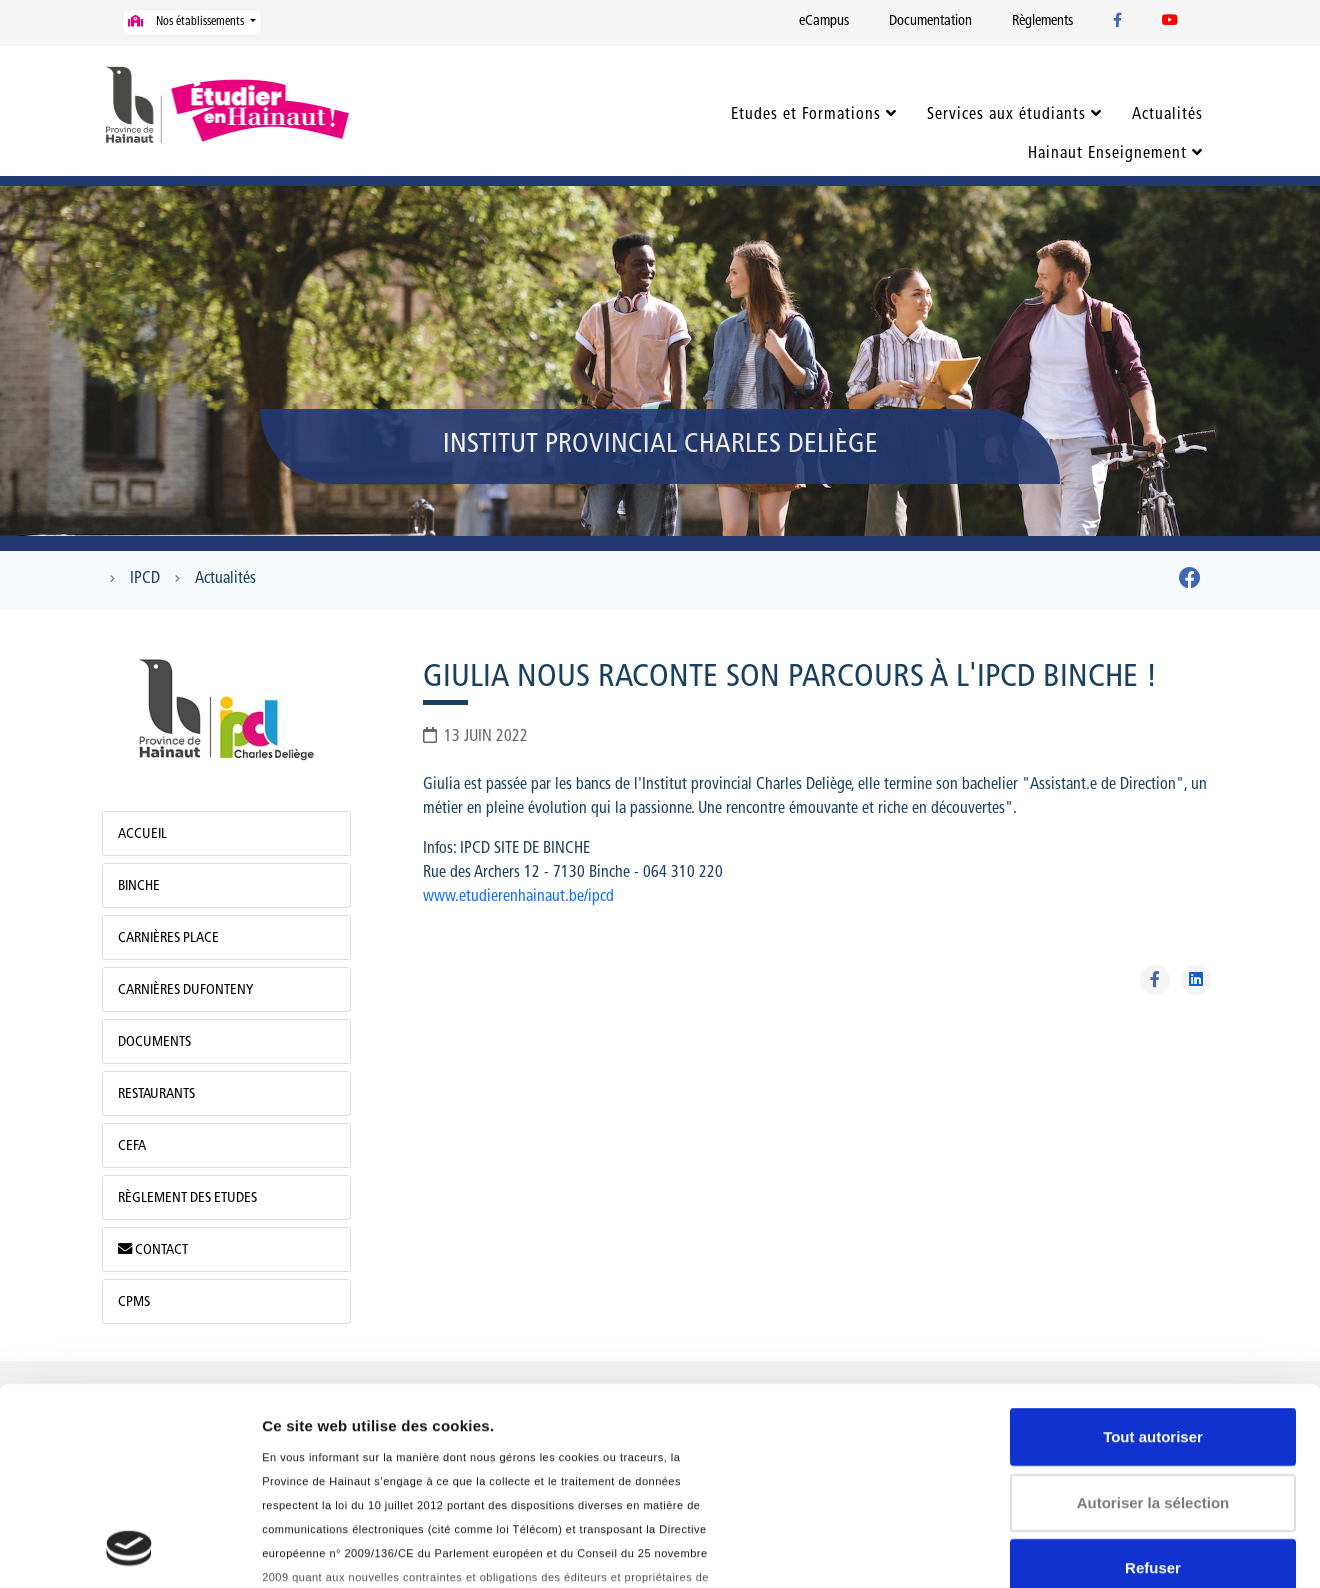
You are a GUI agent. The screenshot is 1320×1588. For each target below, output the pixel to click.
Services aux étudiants (1006, 115)
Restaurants (156, 1094)
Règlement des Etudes (187, 1198)
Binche (139, 886)
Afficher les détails (329, 1548)
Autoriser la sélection (1153, 1317)
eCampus (824, 21)
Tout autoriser (1153, 1252)
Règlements (1042, 21)
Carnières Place (168, 938)
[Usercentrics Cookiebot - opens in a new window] (129, 1549)
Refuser (1153, 1383)
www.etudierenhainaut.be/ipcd (518, 897)
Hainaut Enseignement (1107, 154)
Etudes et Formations (806, 115)
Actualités (1167, 115)
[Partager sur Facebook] (1155, 980)
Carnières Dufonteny (185, 990)
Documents (154, 1042)
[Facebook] (1190, 582)
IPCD (145, 579)
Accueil (142, 834)
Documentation (930, 21)
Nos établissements (187, 21)
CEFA (132, 1146)
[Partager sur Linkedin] (1196, 980)
